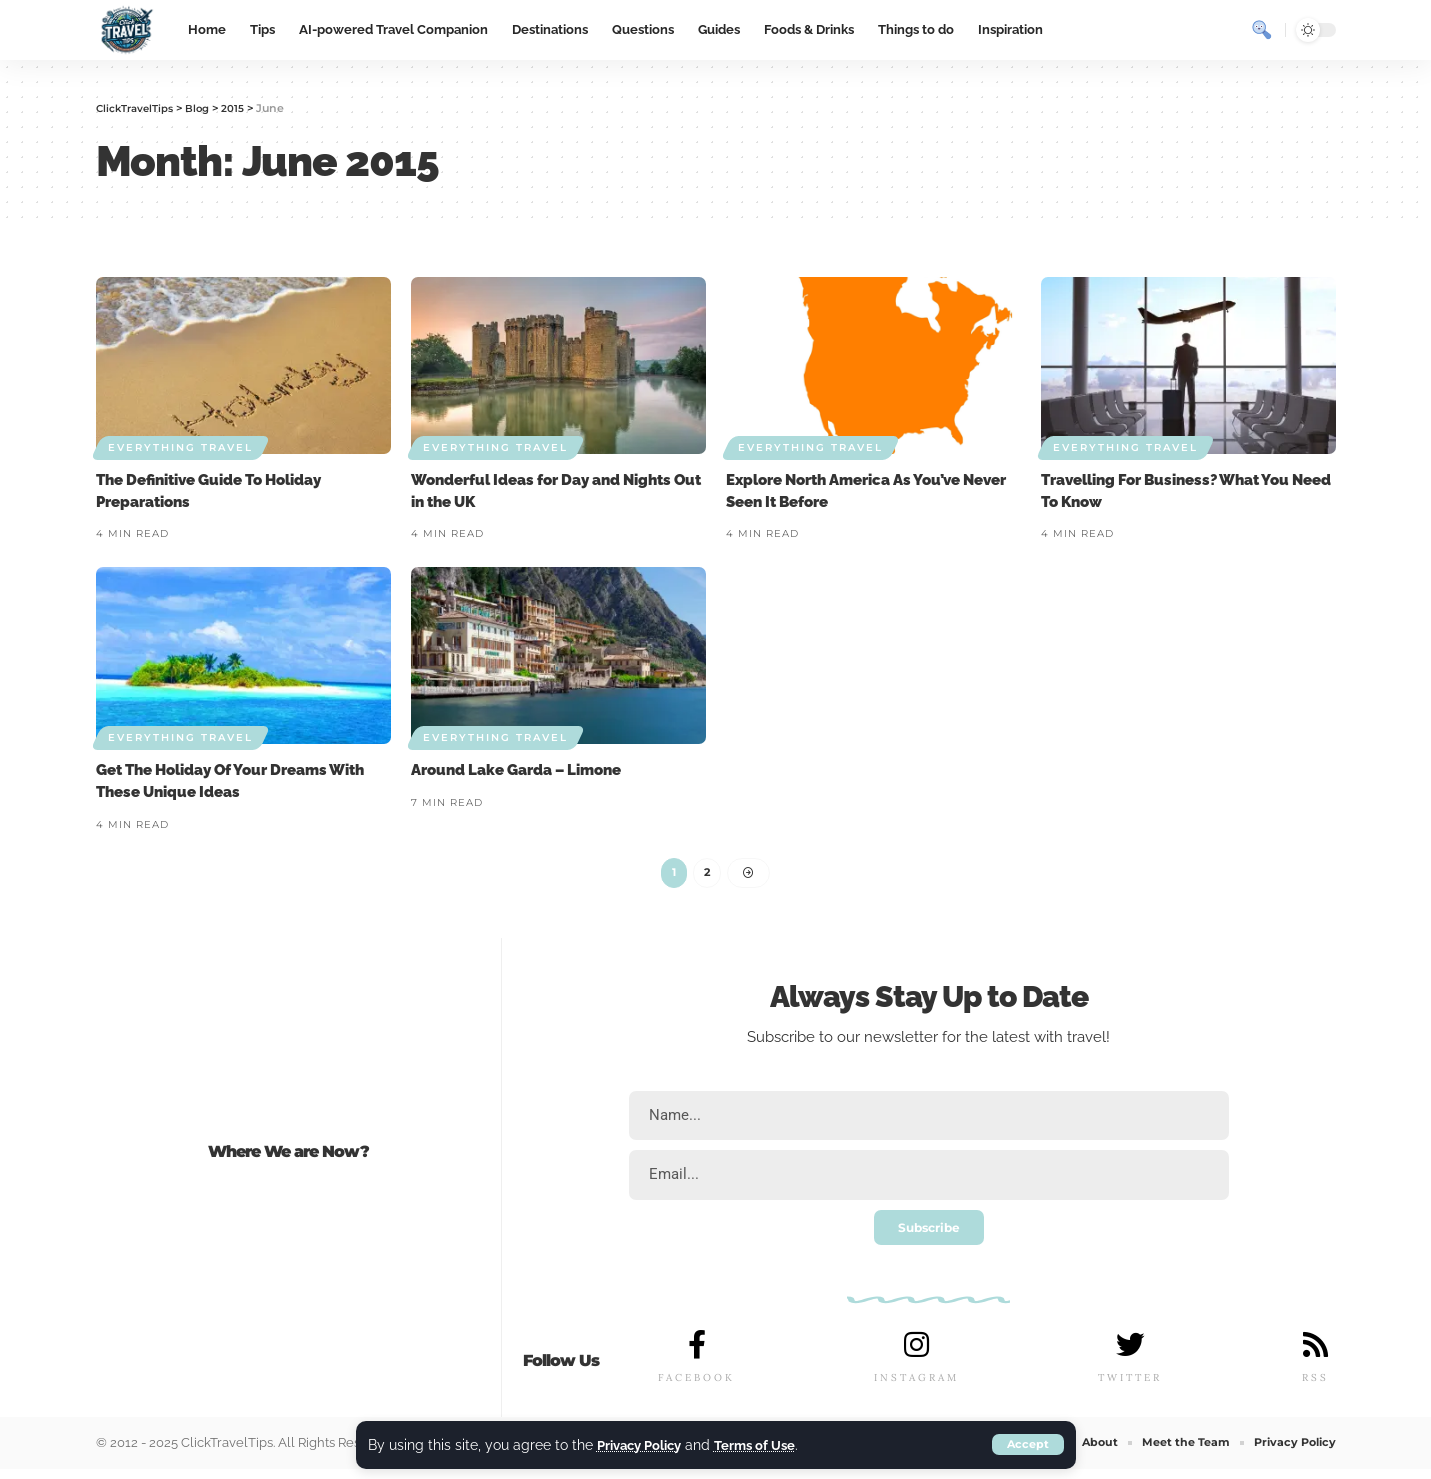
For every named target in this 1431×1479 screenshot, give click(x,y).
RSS (1314, 1387)
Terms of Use (767, 1444)
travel (1086, 1041)
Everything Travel (180, 447)
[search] (1262, 30)
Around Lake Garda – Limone (516, 770)
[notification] (1226, 30)
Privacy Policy (644, 1444)
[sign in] (1190, 30)
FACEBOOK (696, 1387)
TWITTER (1129, 1387)
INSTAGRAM (916, 1387)
